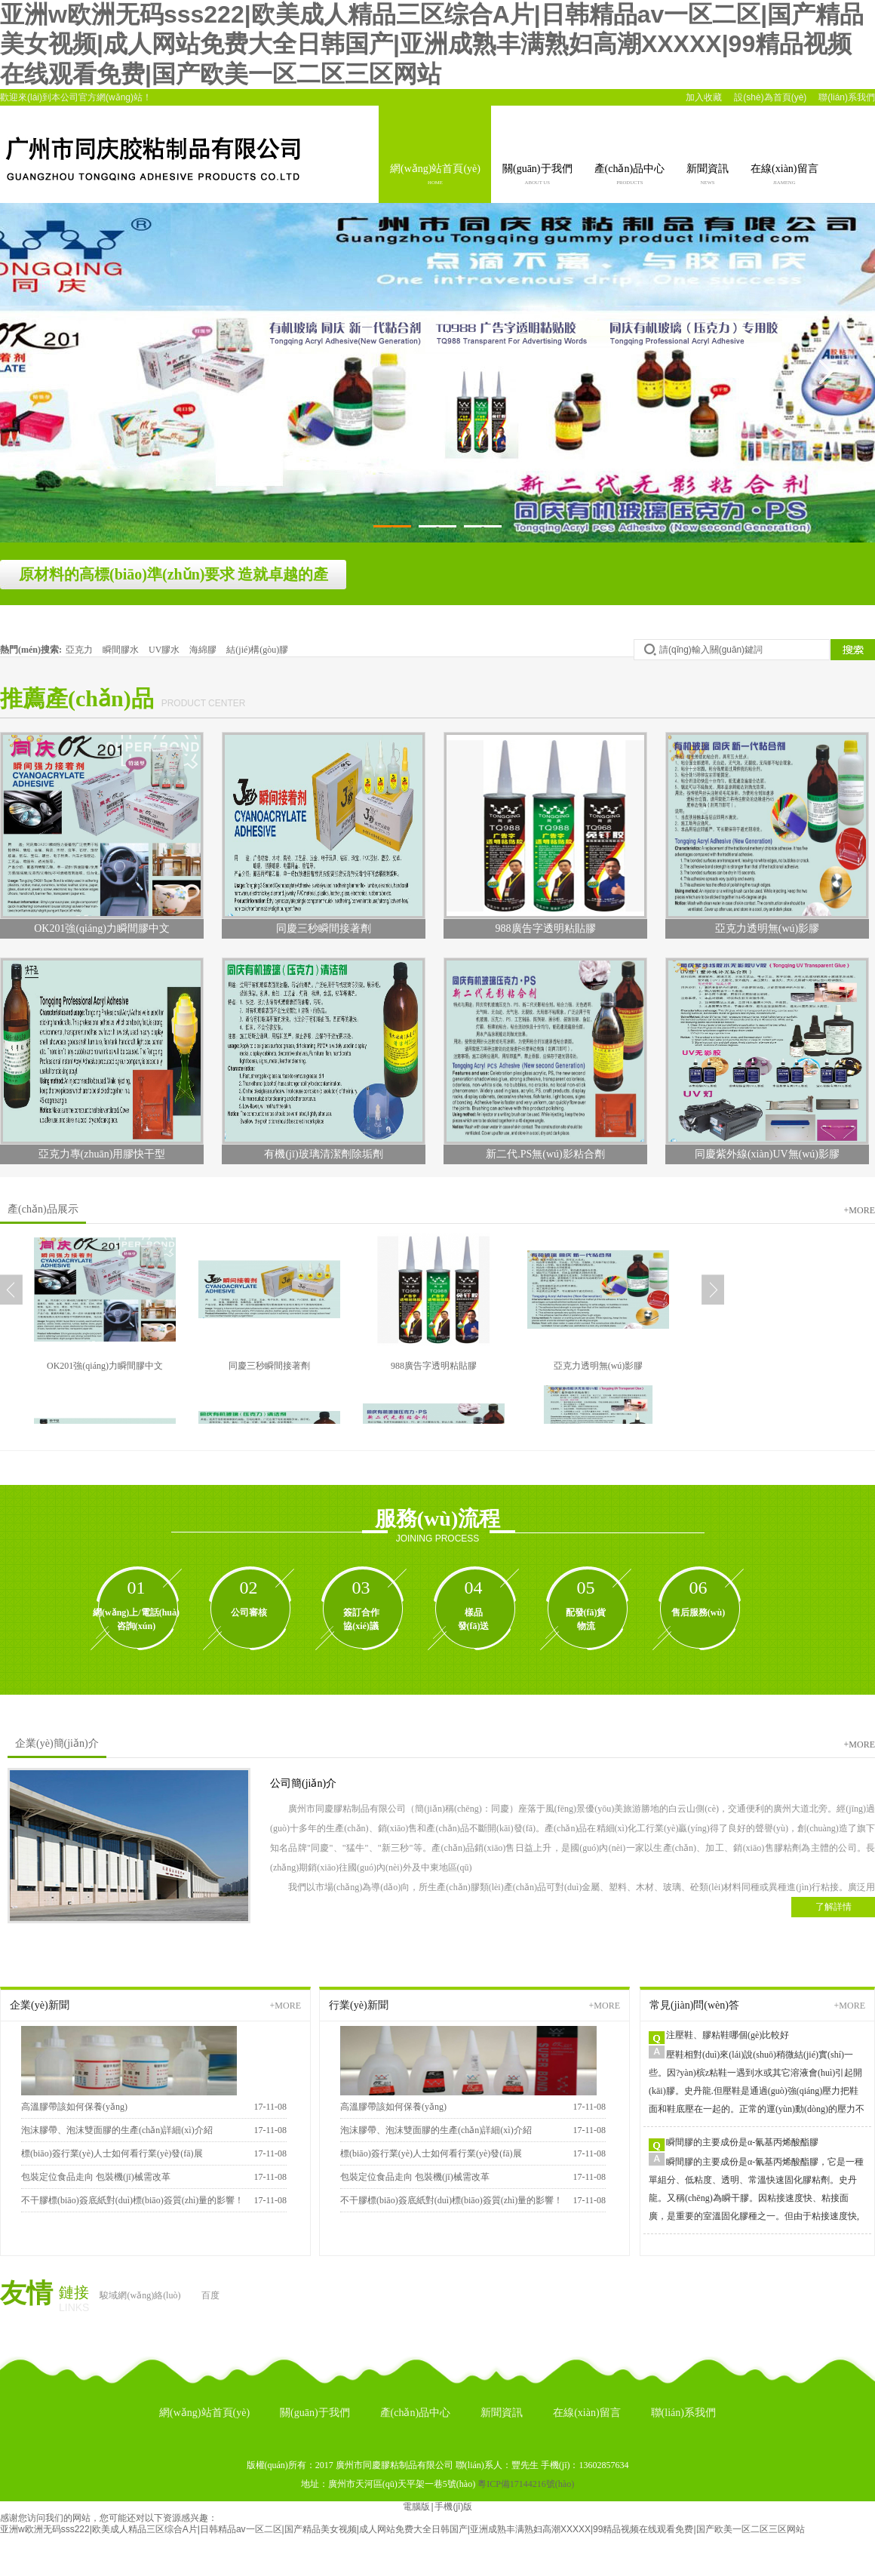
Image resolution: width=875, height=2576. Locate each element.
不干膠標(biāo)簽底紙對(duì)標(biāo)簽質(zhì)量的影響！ (451, 2200)
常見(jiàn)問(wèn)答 (694, 2005)
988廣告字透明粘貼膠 (434, 1365)
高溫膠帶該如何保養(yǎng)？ (393, 2106)
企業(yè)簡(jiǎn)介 (57, 1743)
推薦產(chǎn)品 (77, 698)
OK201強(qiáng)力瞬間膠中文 (105, 1365)
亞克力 (80, 649)
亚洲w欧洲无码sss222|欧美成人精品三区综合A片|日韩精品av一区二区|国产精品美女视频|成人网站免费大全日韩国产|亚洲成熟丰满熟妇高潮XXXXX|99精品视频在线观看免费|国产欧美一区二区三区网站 (432, 44)
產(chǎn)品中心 (629, 176)
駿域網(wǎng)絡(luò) (140, 2295)
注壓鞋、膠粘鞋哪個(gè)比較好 (727, 2035)
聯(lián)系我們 (846, 97)
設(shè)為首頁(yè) (770, 97)
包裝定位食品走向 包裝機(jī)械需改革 (95, 2177)
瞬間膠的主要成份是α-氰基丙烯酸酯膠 (742, 2142)
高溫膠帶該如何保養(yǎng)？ (74, 2106)
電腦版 (416, 2506)
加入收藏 (704, 97)
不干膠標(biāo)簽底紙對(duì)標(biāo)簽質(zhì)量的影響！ (132, 2200)
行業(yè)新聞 (358, 2005)
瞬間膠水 (122, 649)
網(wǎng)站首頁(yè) (435, 176)
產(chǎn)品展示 (43, 1209)
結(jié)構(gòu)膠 (257, 649)
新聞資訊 (707, 176)
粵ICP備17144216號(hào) (525, 2484)
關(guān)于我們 (537, 176)
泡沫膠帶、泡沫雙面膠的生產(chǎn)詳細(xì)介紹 (436, 2130)
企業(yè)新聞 (39, 2005)
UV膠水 (165, 649)
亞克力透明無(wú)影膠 (598, 1365)
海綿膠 (204, 649)
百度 (210, 2295)
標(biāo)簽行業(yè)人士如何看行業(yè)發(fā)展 (112, 2153)
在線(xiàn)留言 (784, 176)
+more (859, 1210)
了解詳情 (833, 1906)
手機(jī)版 (453, 2506)
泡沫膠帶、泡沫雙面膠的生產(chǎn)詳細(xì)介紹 (117, 2130)
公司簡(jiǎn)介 (303, 1783)
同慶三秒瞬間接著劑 (269, 1365)
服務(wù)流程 (437, 1518)
